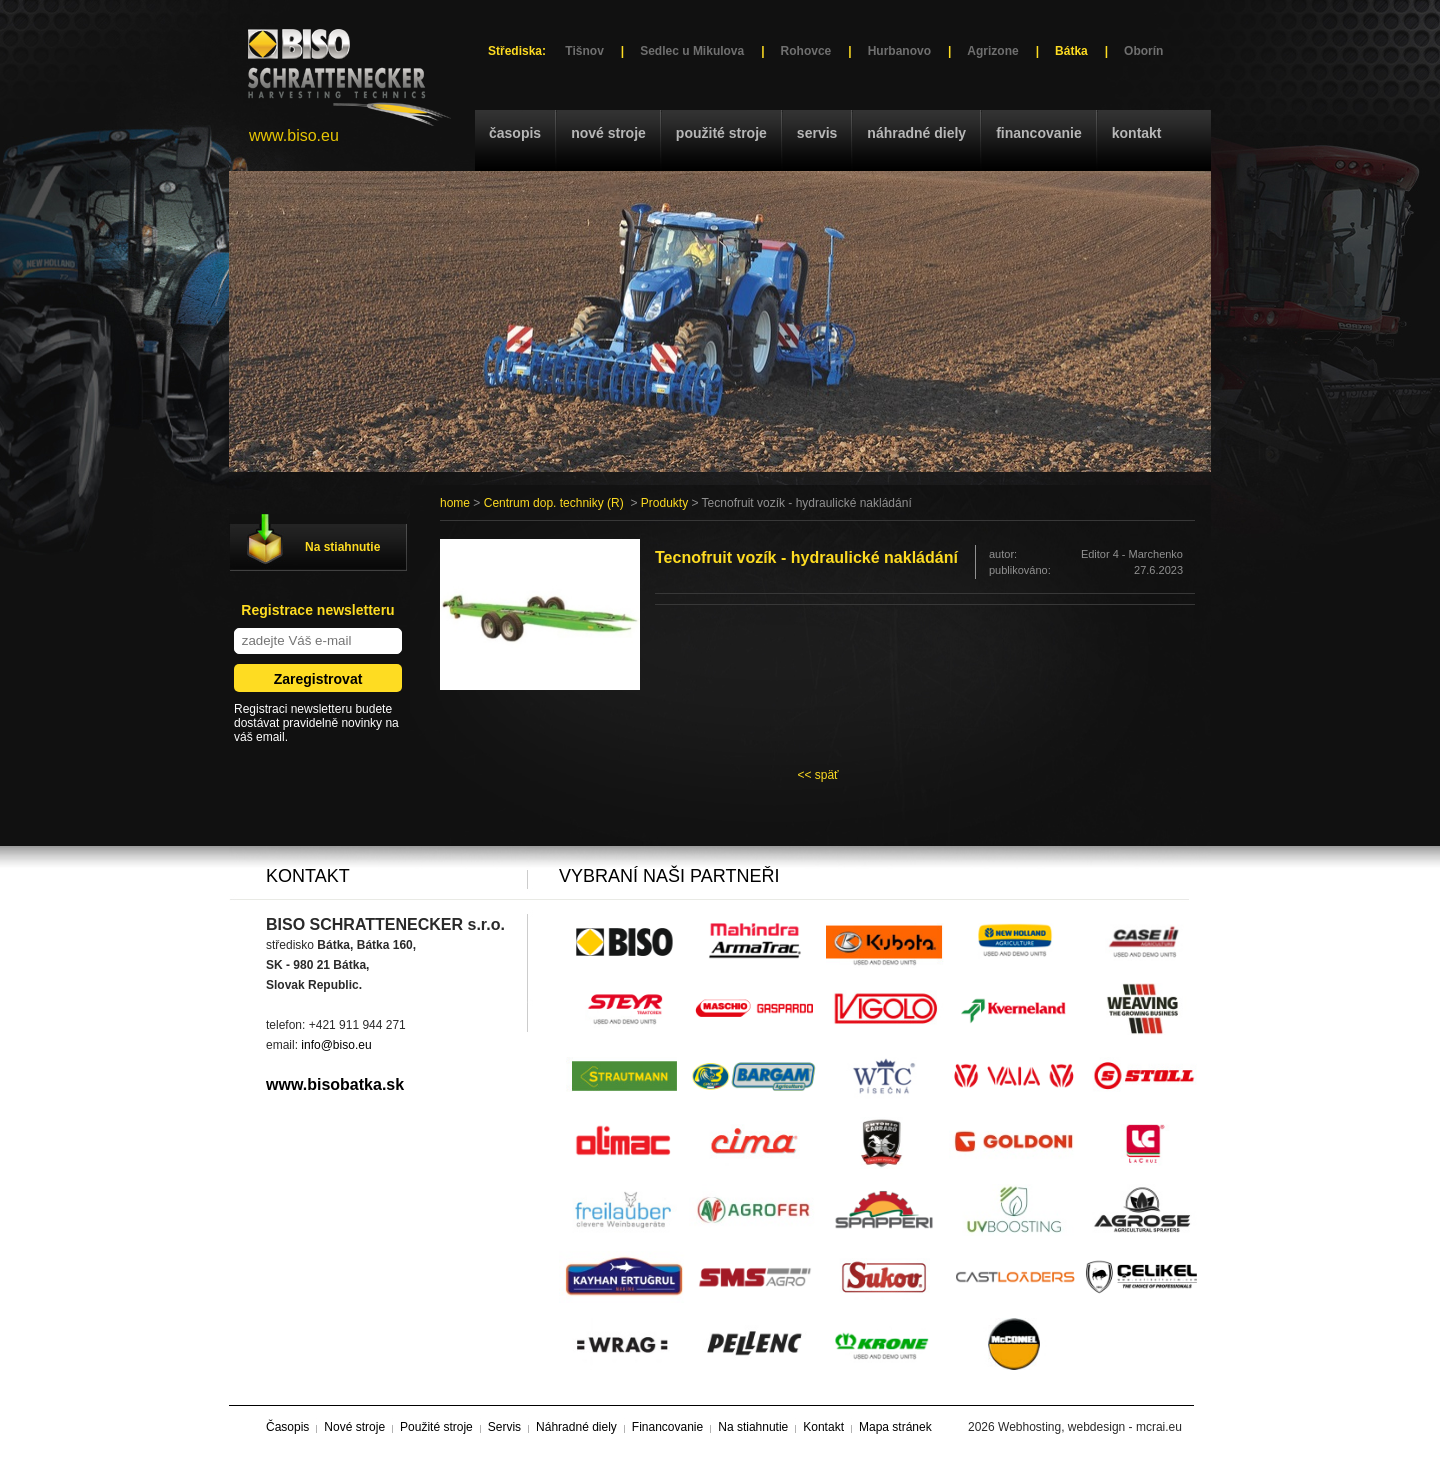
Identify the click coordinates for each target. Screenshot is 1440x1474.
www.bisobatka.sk (335, 1084)
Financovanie (1039, 133)
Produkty (664, 503)
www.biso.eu (294, 135)
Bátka (1071, 51)
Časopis (515, 133)
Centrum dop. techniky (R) (554, 503)
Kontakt (1137, 133)
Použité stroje (721, 133)
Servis (817, 133)
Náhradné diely (916, 133)
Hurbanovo (899, 51)
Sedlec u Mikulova (692, 51)
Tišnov (584, 51)
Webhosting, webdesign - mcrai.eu (1090, 1427)
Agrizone (992, 51)
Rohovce (806, 51)
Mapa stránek (895, 1427)
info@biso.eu (336, 1045)
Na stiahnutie (342, 547)
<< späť (817, 775)
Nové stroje (608, 133)
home (455, 503)
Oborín (1143, 51)
